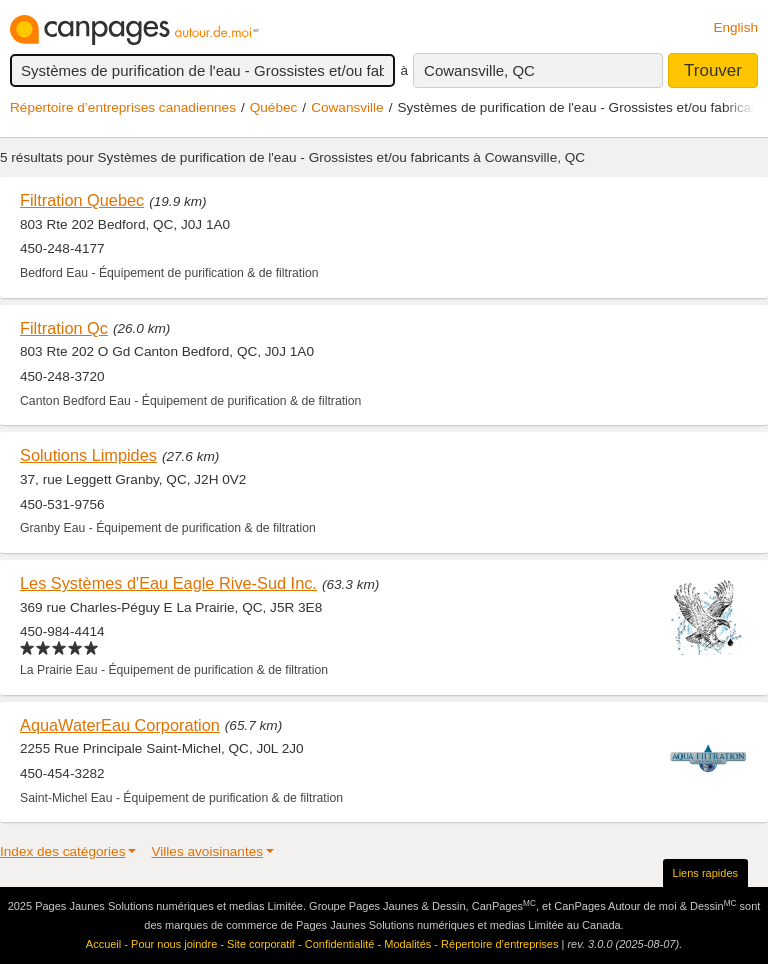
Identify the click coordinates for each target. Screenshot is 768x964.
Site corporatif (261, 944)
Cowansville (347, 107)
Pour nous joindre (174, 944)
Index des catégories (62, 851)
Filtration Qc (64, 328)
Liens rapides (705, 873)
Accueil (103, 944)
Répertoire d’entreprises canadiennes (123, 107)
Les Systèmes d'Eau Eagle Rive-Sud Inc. (168, 583)
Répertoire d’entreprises (499, 944)
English (735, 27)
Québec (274, 107)
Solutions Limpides (88, 455)
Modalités (407, 944)
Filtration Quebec (82, 200)
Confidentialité (340, 944)
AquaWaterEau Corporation (120, 725)
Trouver (713, 70)
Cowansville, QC (479, 70)
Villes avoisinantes (207, 851)
